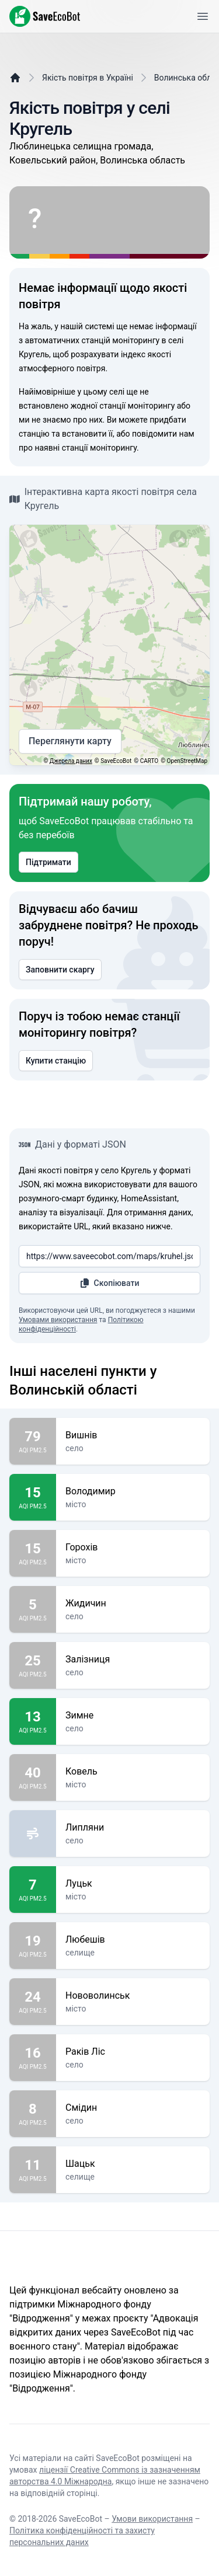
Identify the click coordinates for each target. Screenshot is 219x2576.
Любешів (132, 1940)
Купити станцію (56, 1060)
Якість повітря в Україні (87, 77)
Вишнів (132, 1435)
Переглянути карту (70, 741)
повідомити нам (163, 433)
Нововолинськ (132, 1996)
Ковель (132, 1772)
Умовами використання (58, 1320)
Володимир (132, 1491)
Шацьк (132, 2164)
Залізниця (132, 1660)
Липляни (132, 1828)
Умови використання (152, 2518)
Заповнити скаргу (60, 969)
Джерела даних (71, 761)
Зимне (132, 1716)
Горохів (132, 1547)
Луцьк (132, 1884)
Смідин (132, 2108)
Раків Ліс (132, 2052)
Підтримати (48, 862)
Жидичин (132, 1604)
